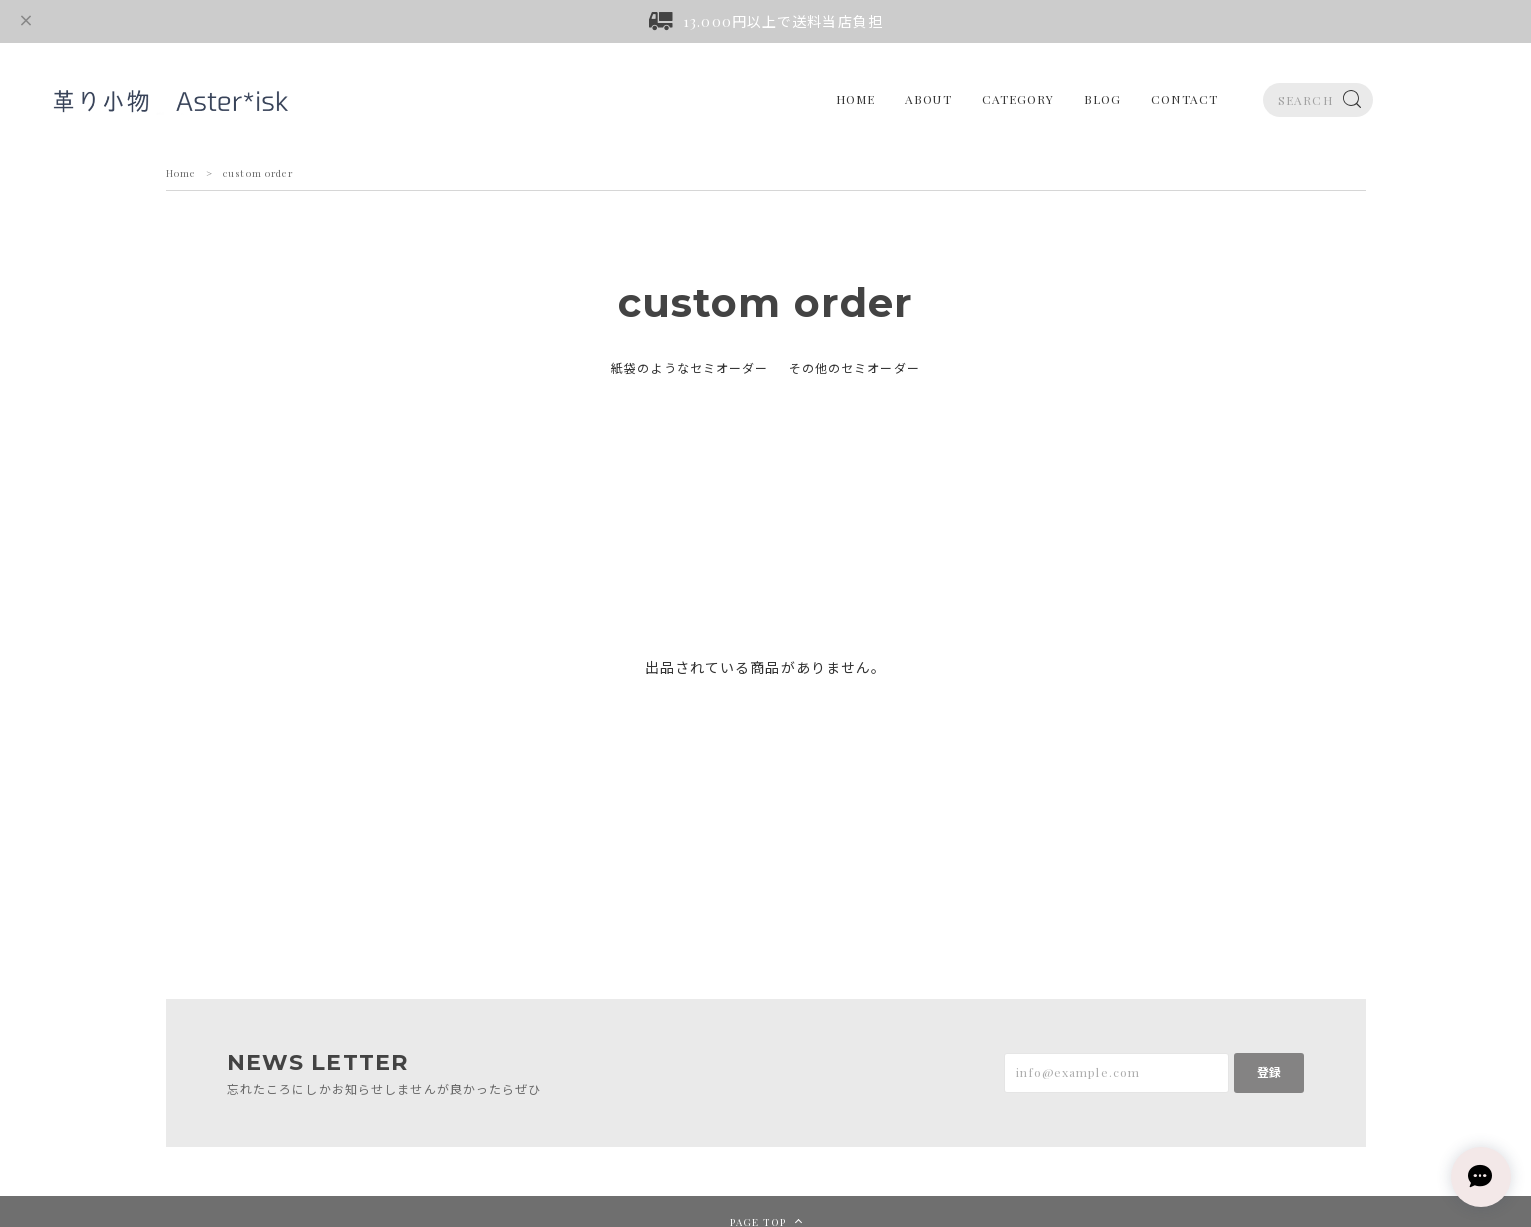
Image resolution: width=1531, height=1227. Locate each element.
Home (181, 173)
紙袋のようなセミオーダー (689, 368)
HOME (855, 99)
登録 (1269, 1072)
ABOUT (928, 99)
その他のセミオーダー (854, 368)
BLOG (1102, 99)
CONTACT (1184, 99)
